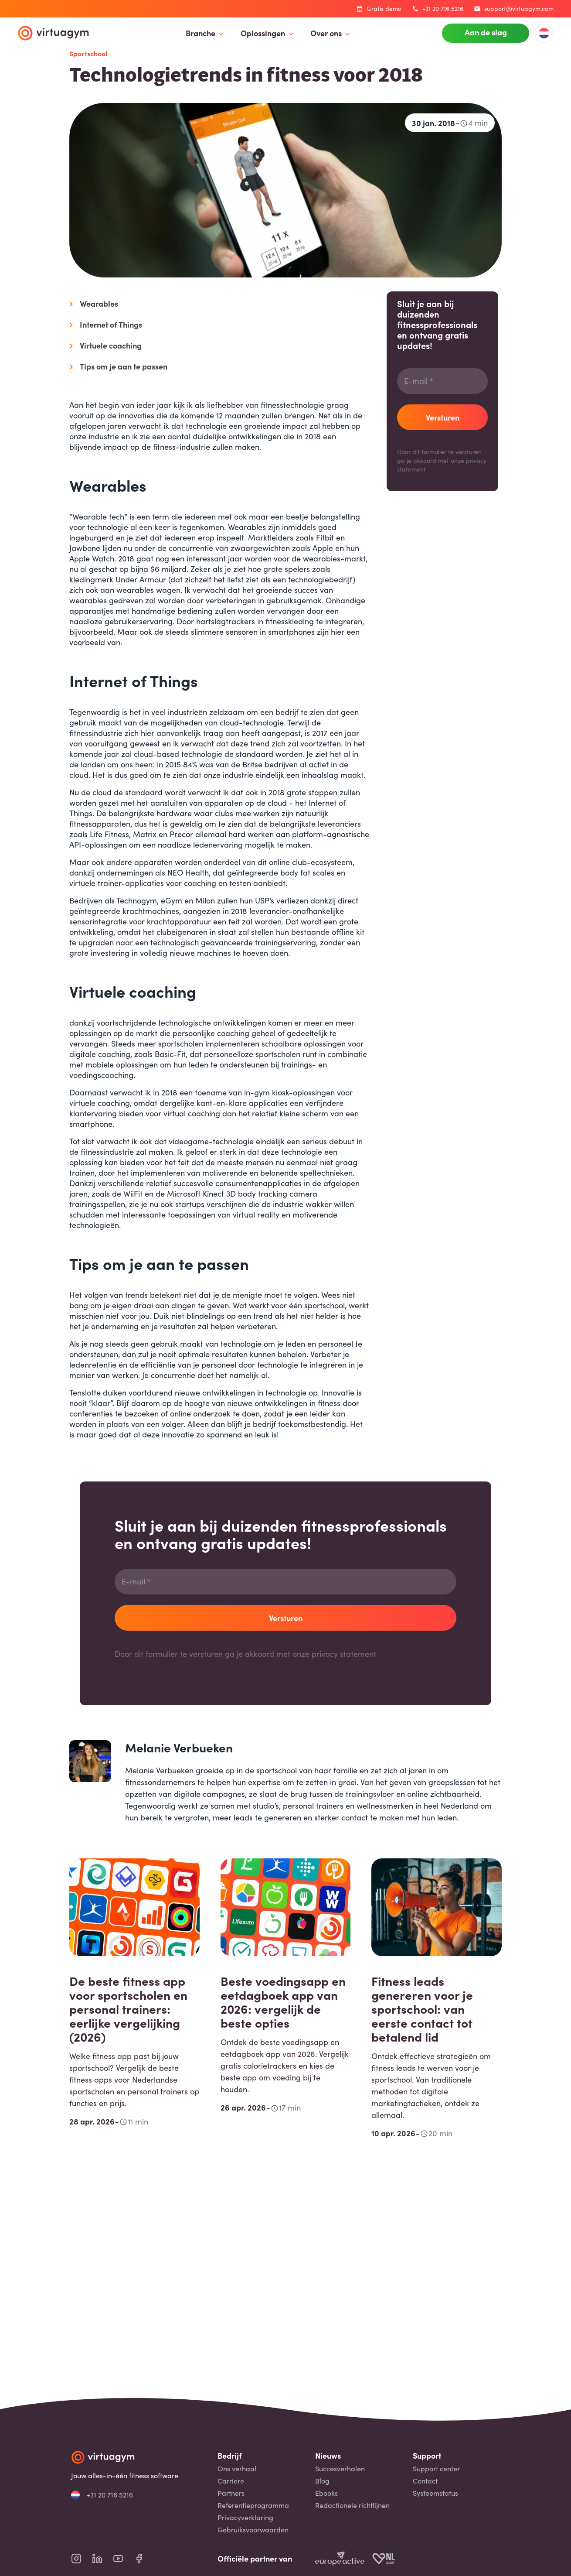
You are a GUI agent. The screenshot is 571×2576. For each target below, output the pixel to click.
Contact (425, 2481)
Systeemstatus (435, 2493)
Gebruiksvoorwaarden (253, 2529)
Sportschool (88, 53)
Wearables (99, 303)
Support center (436, 2468)
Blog (322, 2481)
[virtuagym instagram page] (81, 2558)
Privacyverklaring (245, 2517)
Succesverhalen (340, 2468)
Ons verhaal (237, 2468)
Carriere (231, 2481)
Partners (231, 2493)
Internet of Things (111, 324)
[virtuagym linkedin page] (102, 2558)
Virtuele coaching (111, 345)
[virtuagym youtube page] (123, 2558)
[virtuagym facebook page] (144, 2558)
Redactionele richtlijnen (352, 2505)
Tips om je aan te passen (123, 366)
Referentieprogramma (253, 2505)
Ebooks (326, 2493)
